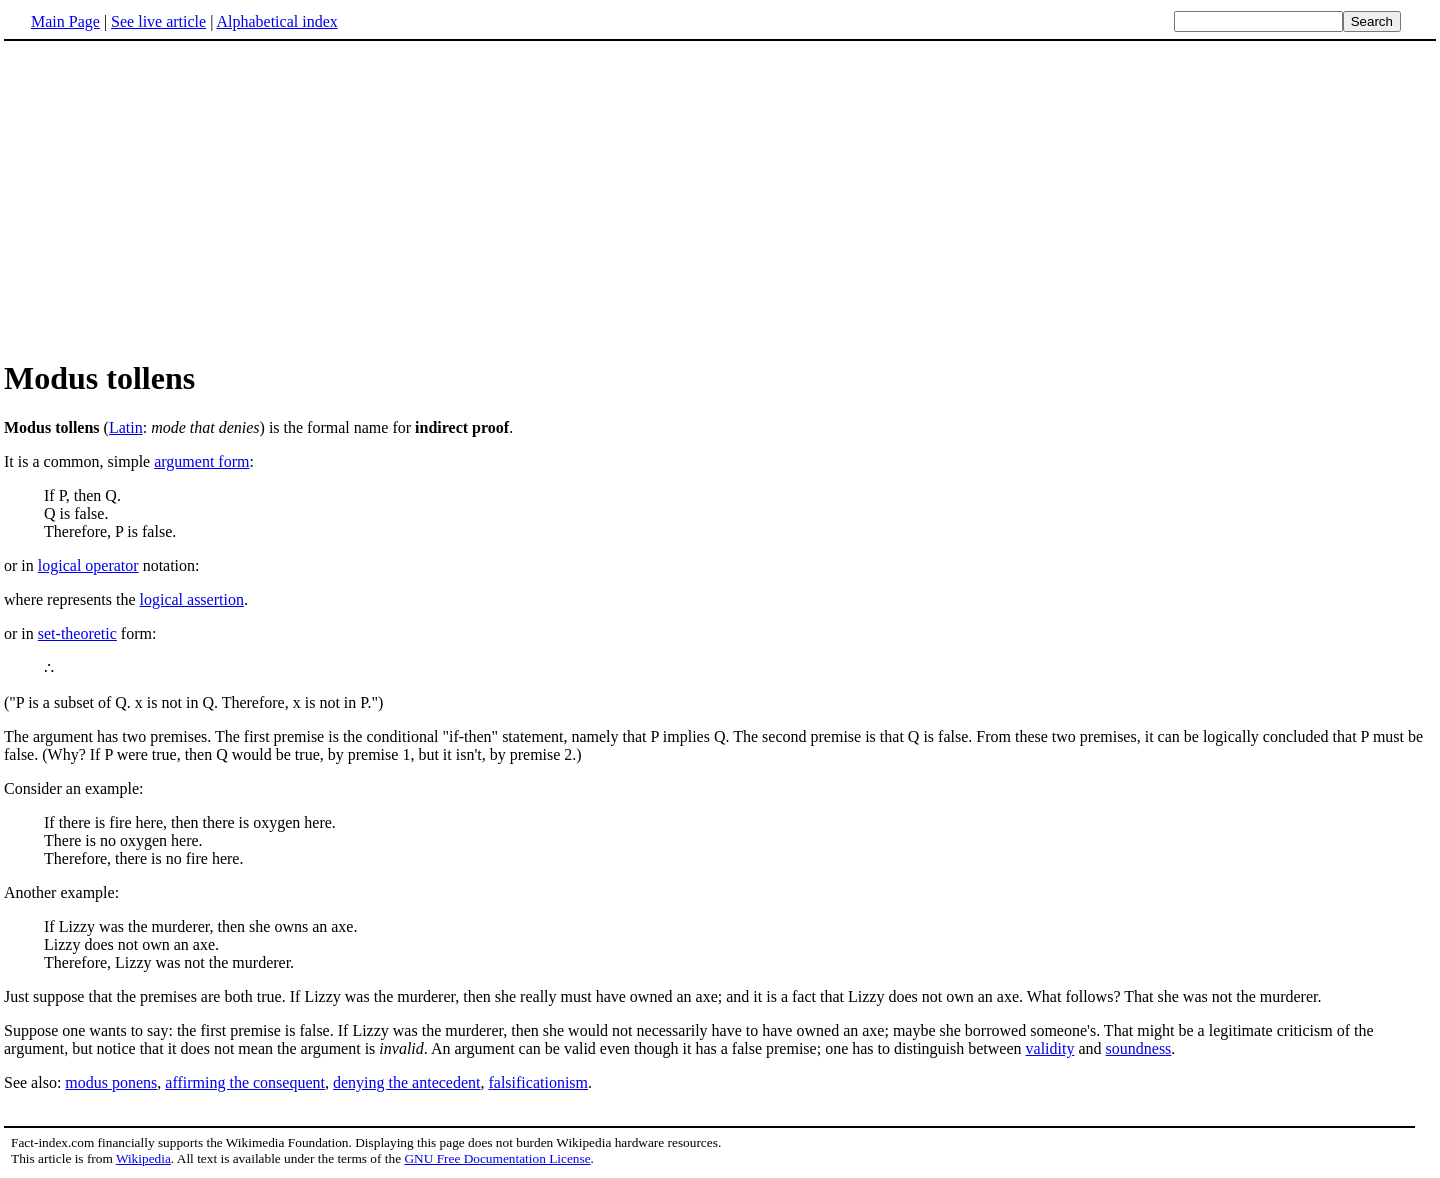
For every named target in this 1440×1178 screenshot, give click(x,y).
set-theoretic (77, 633)
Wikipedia (143, 1158)
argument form (201, 461)
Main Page (65, 21)
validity (1050, 1048)
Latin (126, 427)
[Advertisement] (172, 199)
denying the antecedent (407, 1082)
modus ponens (111, 1082)
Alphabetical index (276, 21)
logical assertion (192, 599)
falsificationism (538, 1082)
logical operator (88, 565)
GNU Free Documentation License (497, 1158)
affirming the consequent (245, 1082)
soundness (1139, 1048)
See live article (158, 21)
